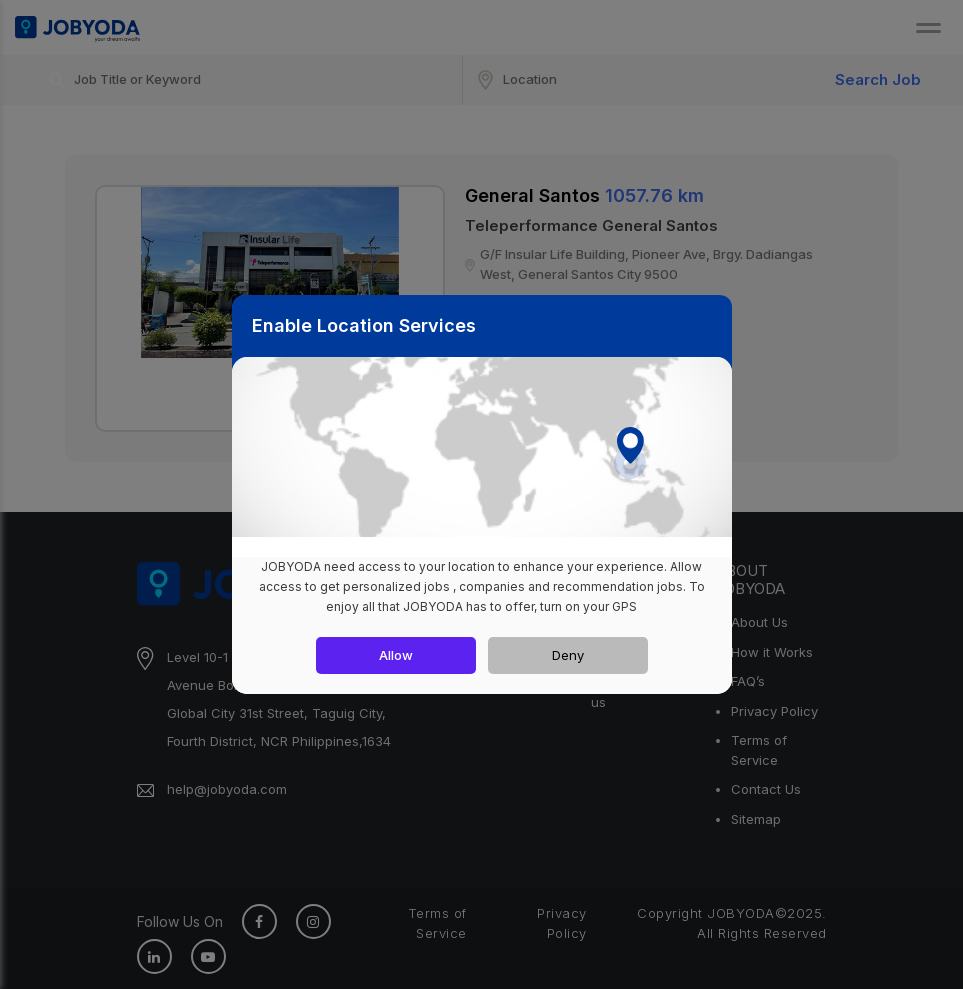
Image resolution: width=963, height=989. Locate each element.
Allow (396, 655)
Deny (568, 655)
